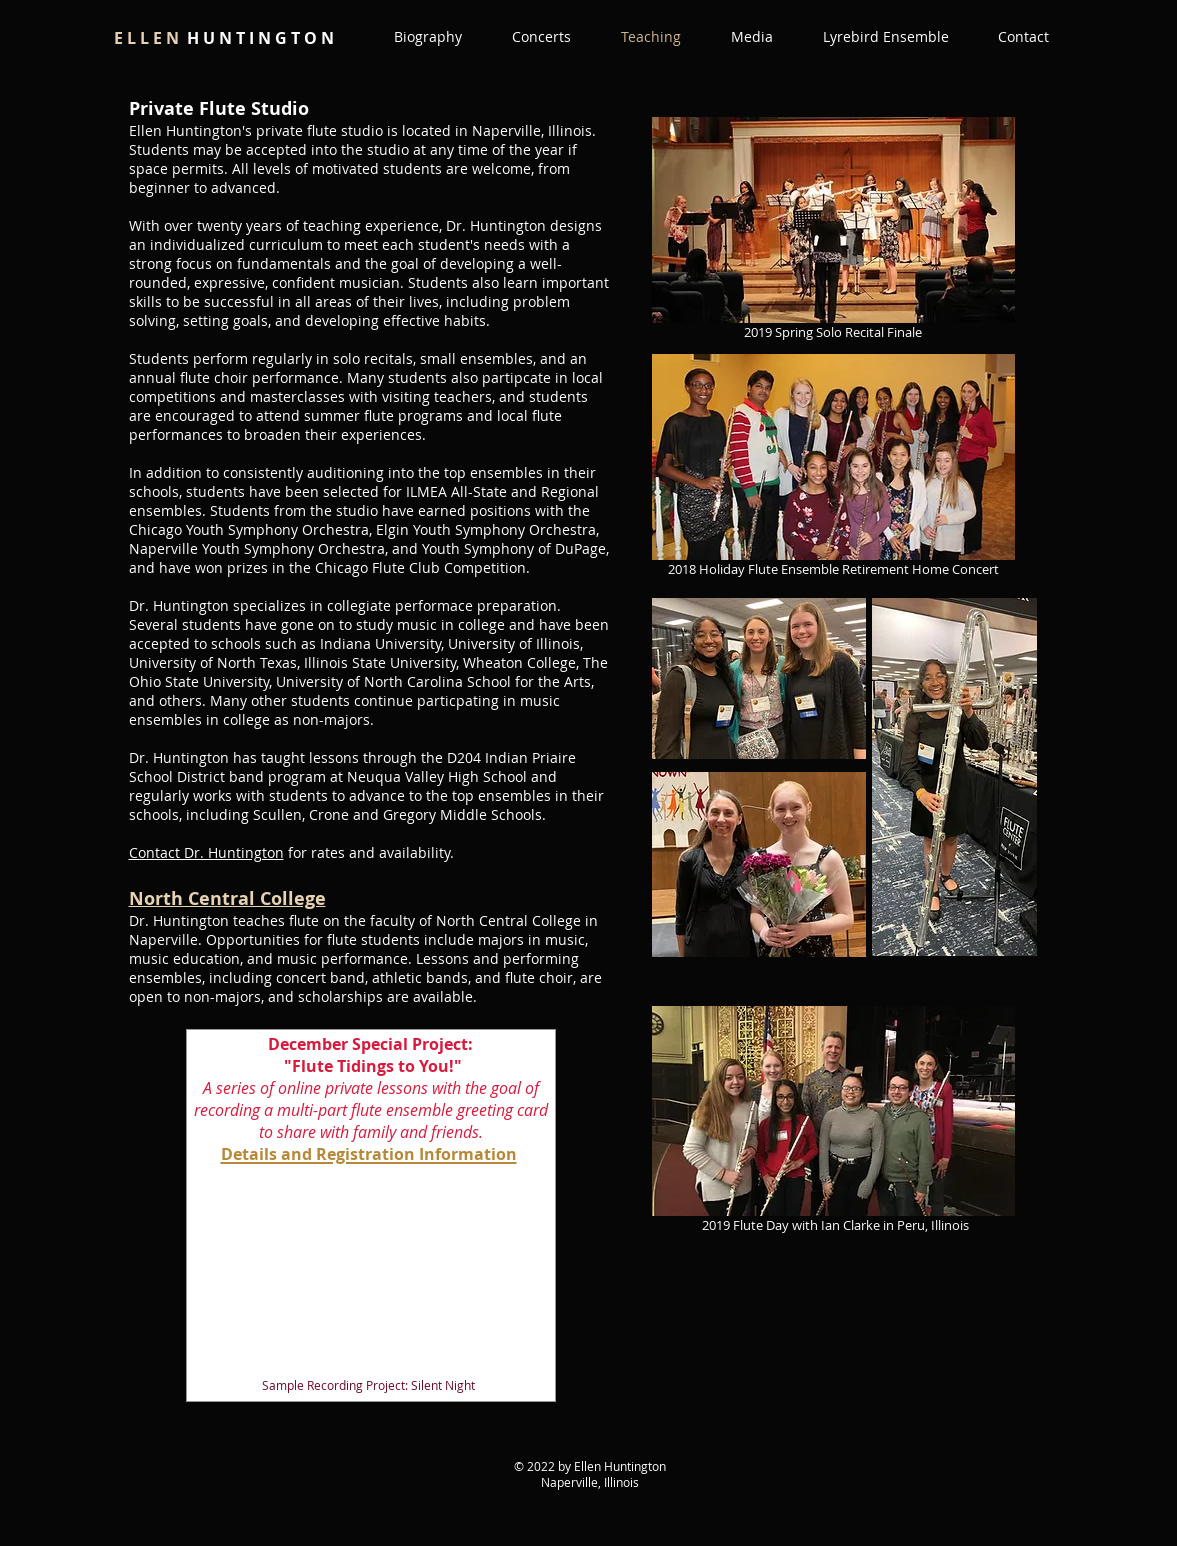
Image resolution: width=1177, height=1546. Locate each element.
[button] (752, 37)
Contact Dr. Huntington (206, 852)
